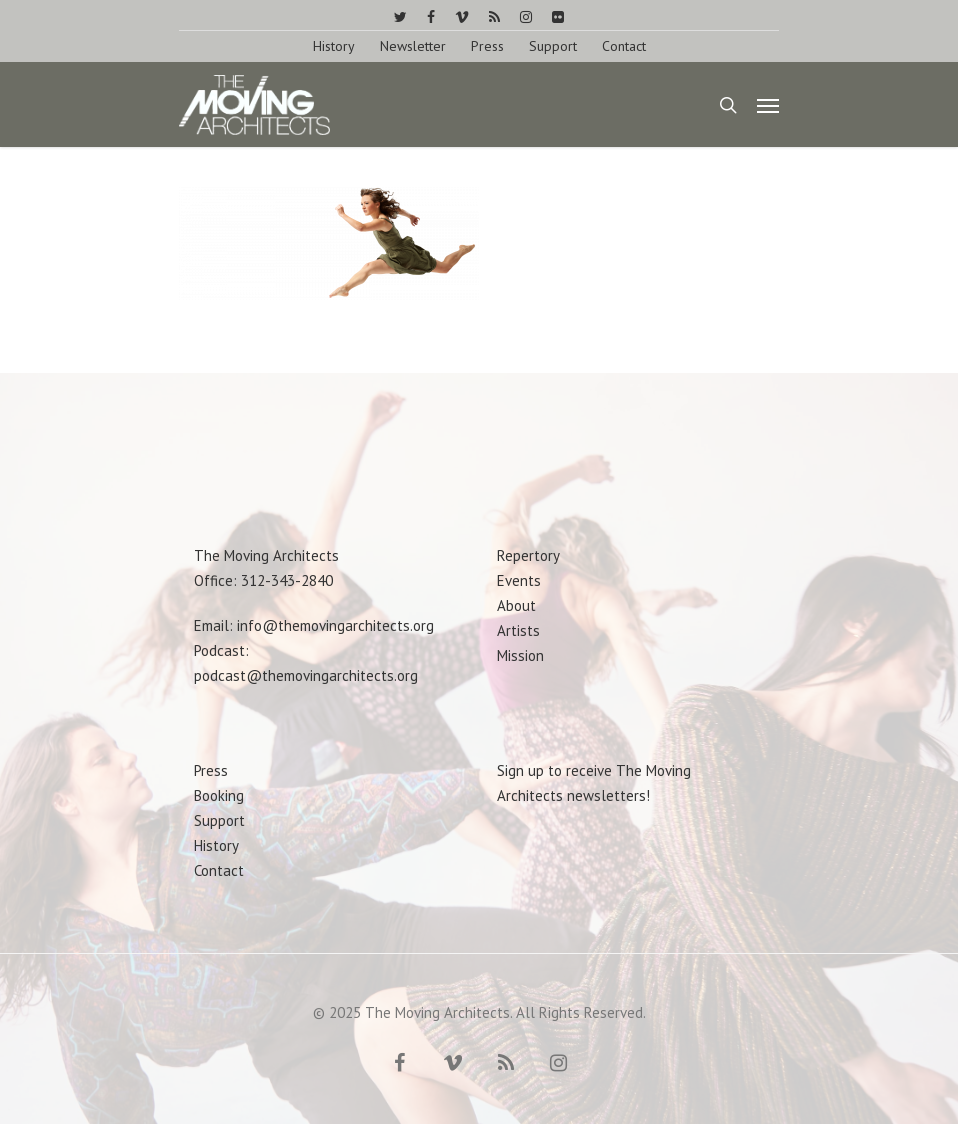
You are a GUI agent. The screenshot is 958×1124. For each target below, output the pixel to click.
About (516, 605)
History (334, 46)
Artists (518, 630)
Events (519, 580)
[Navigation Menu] (768, 105)
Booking (219, 795)
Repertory (528, 555)
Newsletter (413, 46)
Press (487, 46)
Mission (520, 655)
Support (553, 46)
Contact (624, 46)
